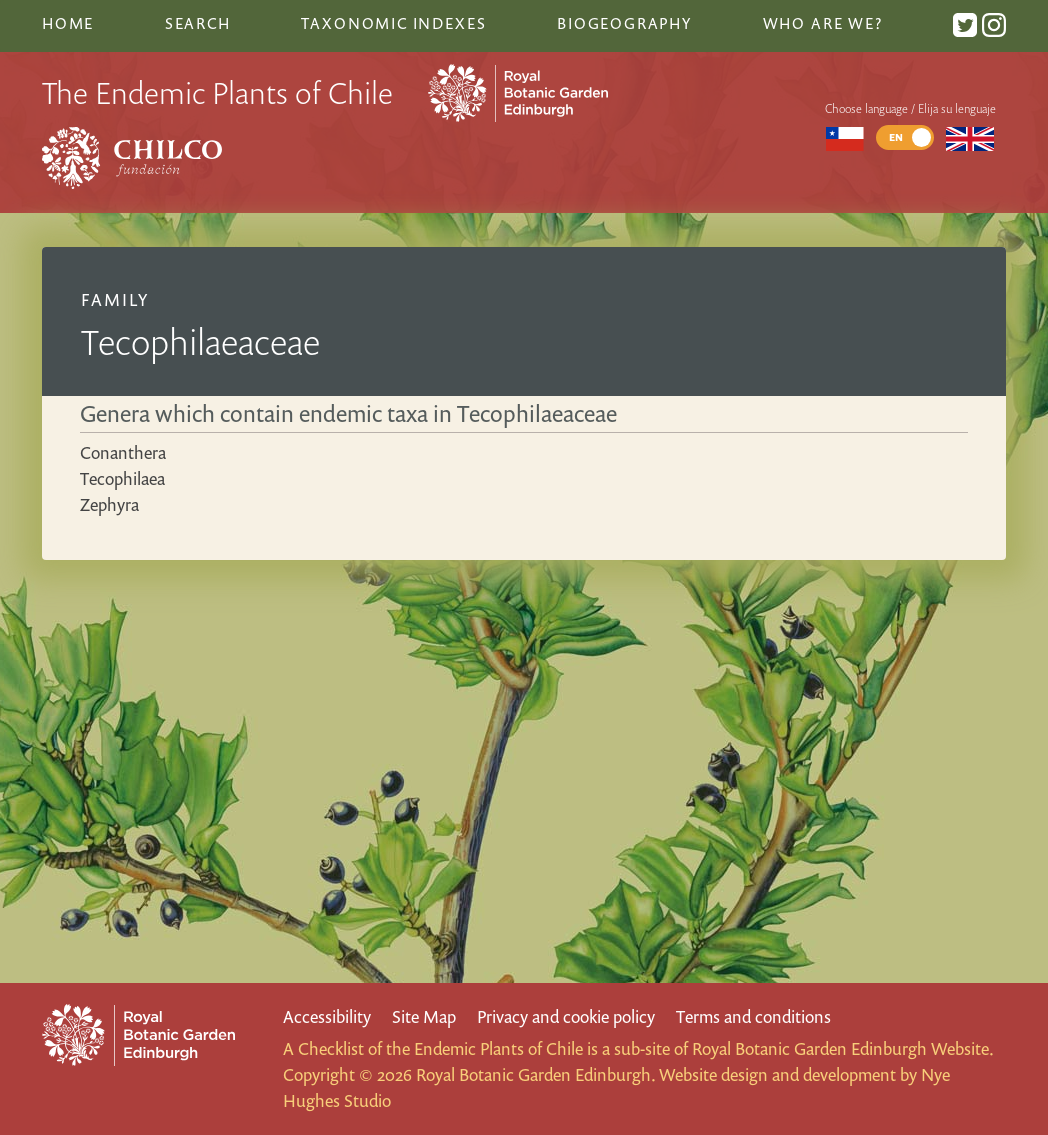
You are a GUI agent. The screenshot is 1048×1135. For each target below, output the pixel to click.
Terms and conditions (753, 1016)
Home (68, 23)
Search (198, 23)
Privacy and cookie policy (566, 1016)
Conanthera (123, 452)
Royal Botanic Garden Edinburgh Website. (842, 1048)
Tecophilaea (122, 478)
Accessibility (327, 1016)
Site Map (424, 1016)
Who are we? (823, 23)
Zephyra (109, 504)
